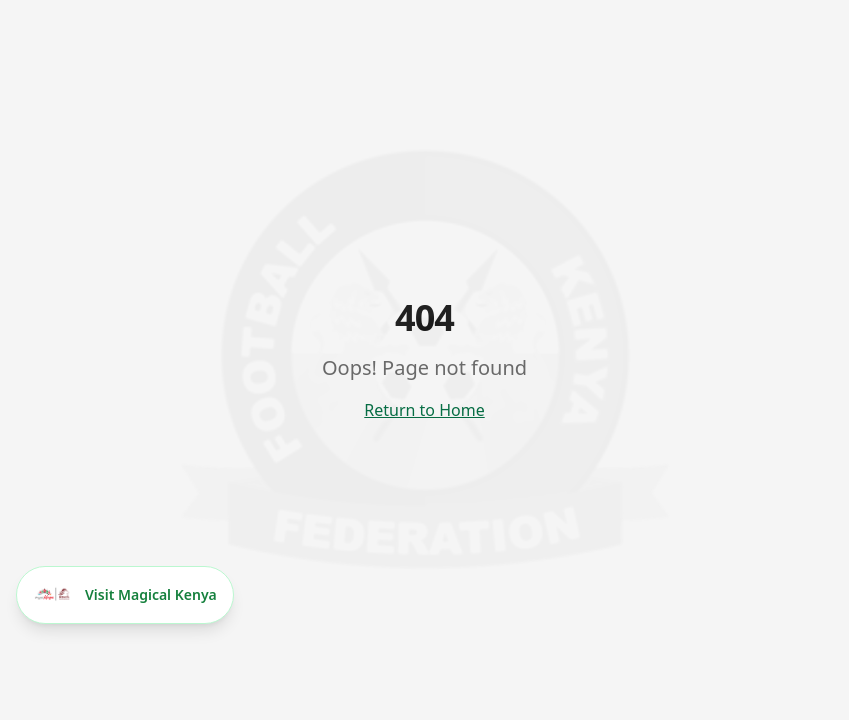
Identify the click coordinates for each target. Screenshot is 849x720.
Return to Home (424, 410)
